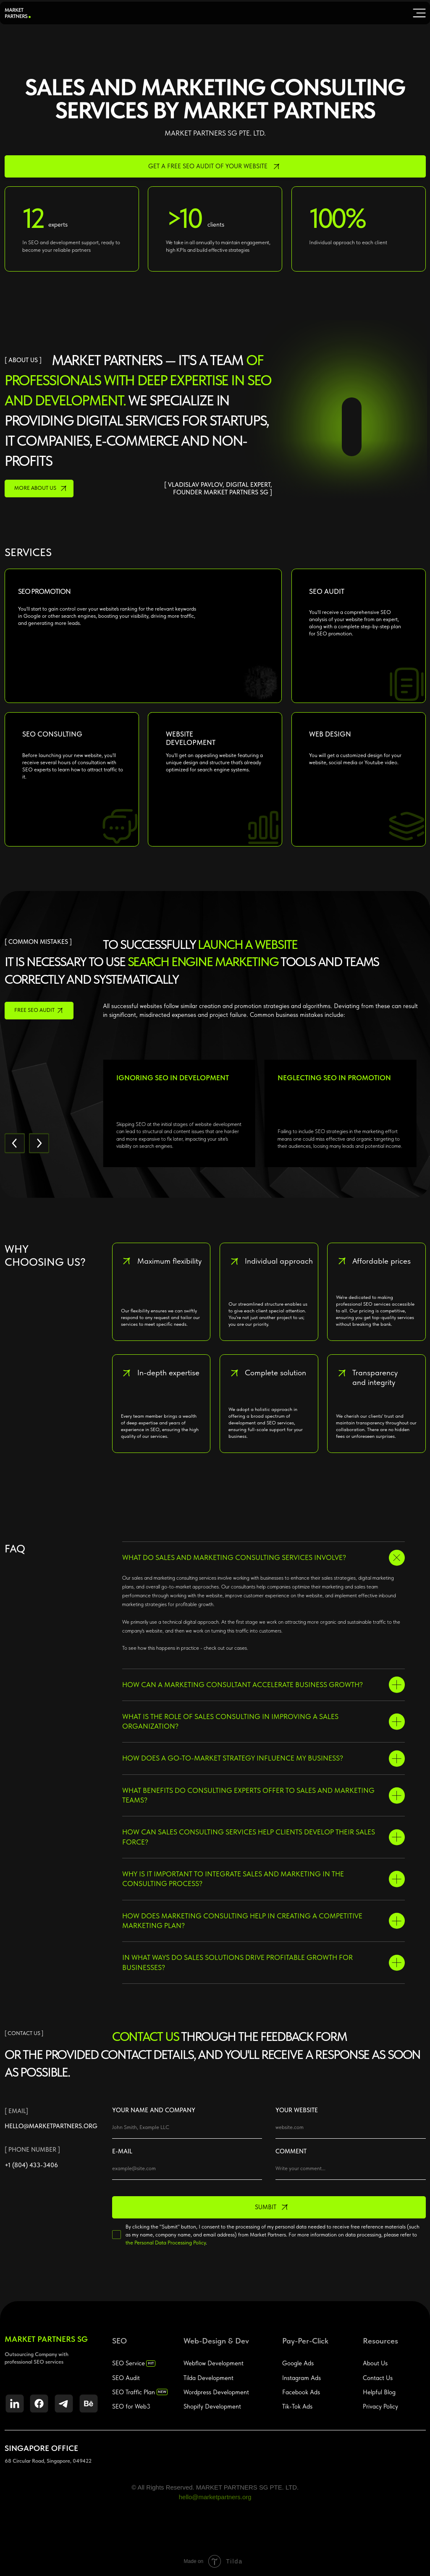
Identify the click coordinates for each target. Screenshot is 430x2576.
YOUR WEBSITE (296, 2110)
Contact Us (378, 2378)
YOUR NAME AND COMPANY (153, 2110)
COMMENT (291, 2151)
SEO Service (128, 2363)
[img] (419, 13)
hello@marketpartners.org (51, 2126)
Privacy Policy (380, 2406)
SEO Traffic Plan (133, 2392)
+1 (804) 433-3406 (31, 2165)
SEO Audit (126, 2378)
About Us (375, 2363)
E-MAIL (122, 2151)
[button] (215, 166)
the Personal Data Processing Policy (166, 2242)
